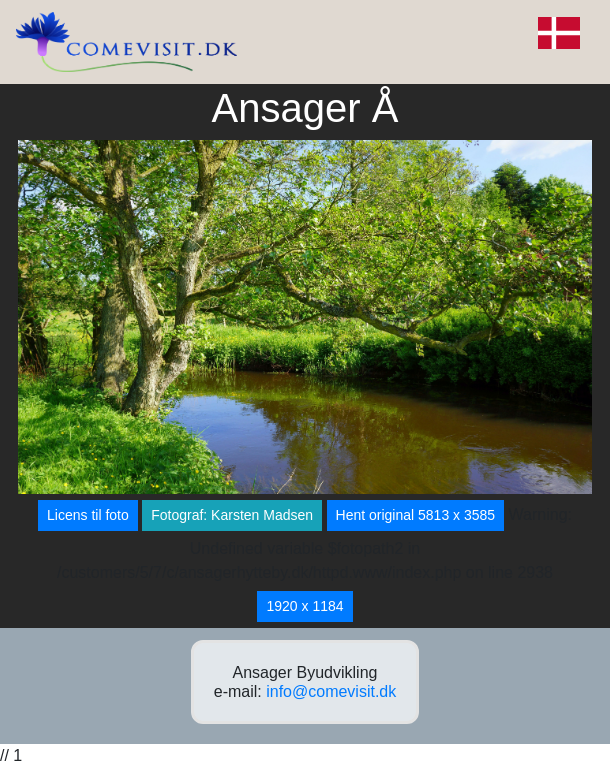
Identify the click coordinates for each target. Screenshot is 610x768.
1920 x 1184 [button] (304, 606)
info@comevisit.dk (331, 691)
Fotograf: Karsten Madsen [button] (232, 515)
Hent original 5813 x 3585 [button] (416, 515)
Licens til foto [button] (88, 515)
